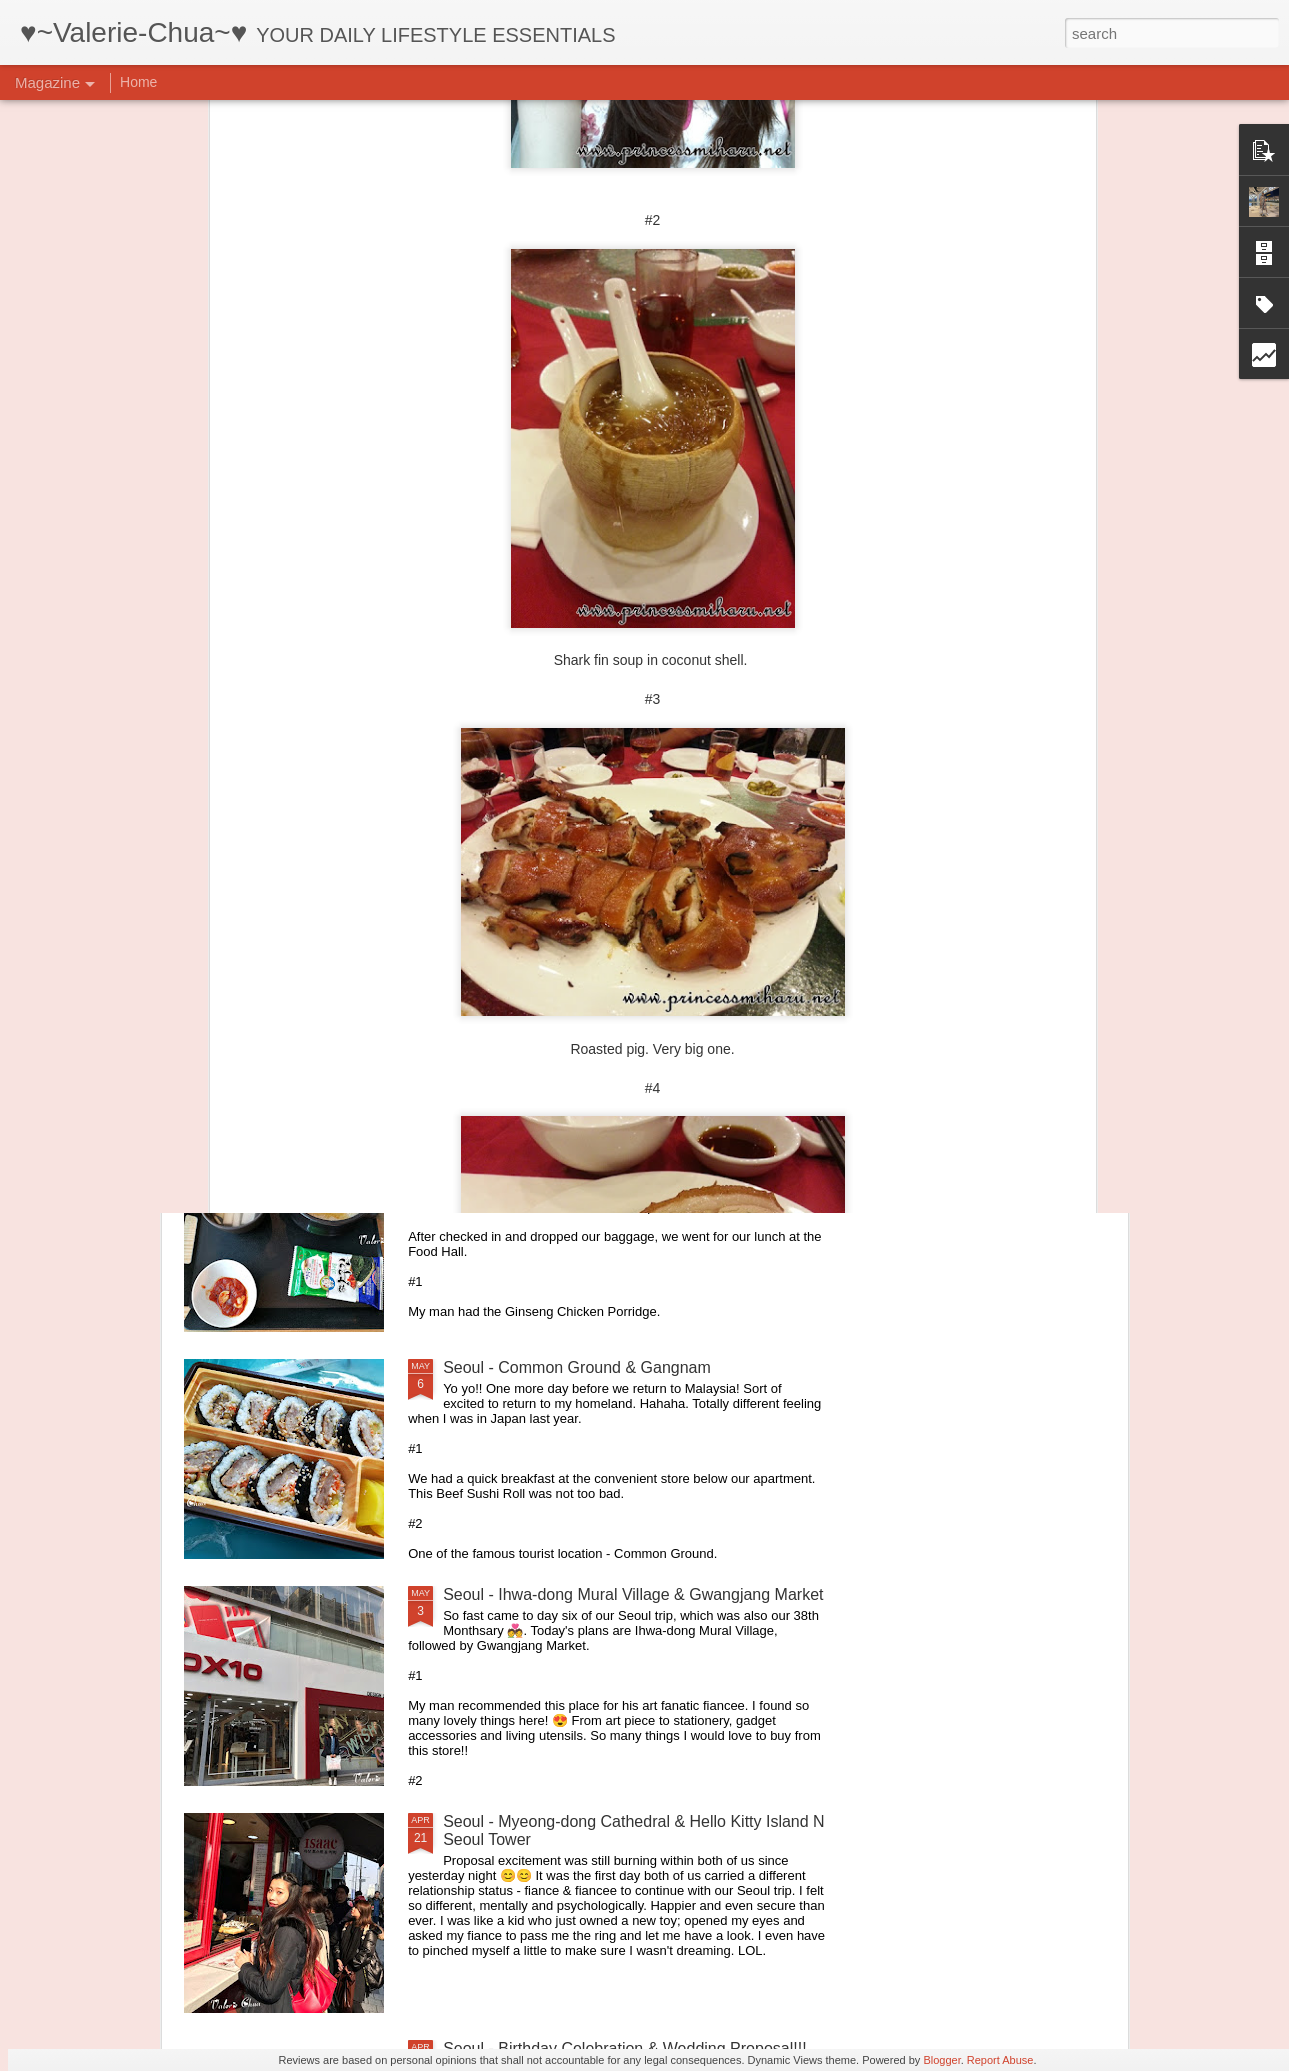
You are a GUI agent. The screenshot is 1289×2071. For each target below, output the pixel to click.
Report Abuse (1000, 2060)
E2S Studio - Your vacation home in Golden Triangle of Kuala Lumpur (993, 771)
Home (138, 82)
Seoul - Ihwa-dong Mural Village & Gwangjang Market (633, 1594)
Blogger (941, 2060)
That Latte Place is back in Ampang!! (758, 753)
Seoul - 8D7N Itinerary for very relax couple (596, 1140)
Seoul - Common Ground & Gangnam (577, 1367)
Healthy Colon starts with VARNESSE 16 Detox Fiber (631, 913)
